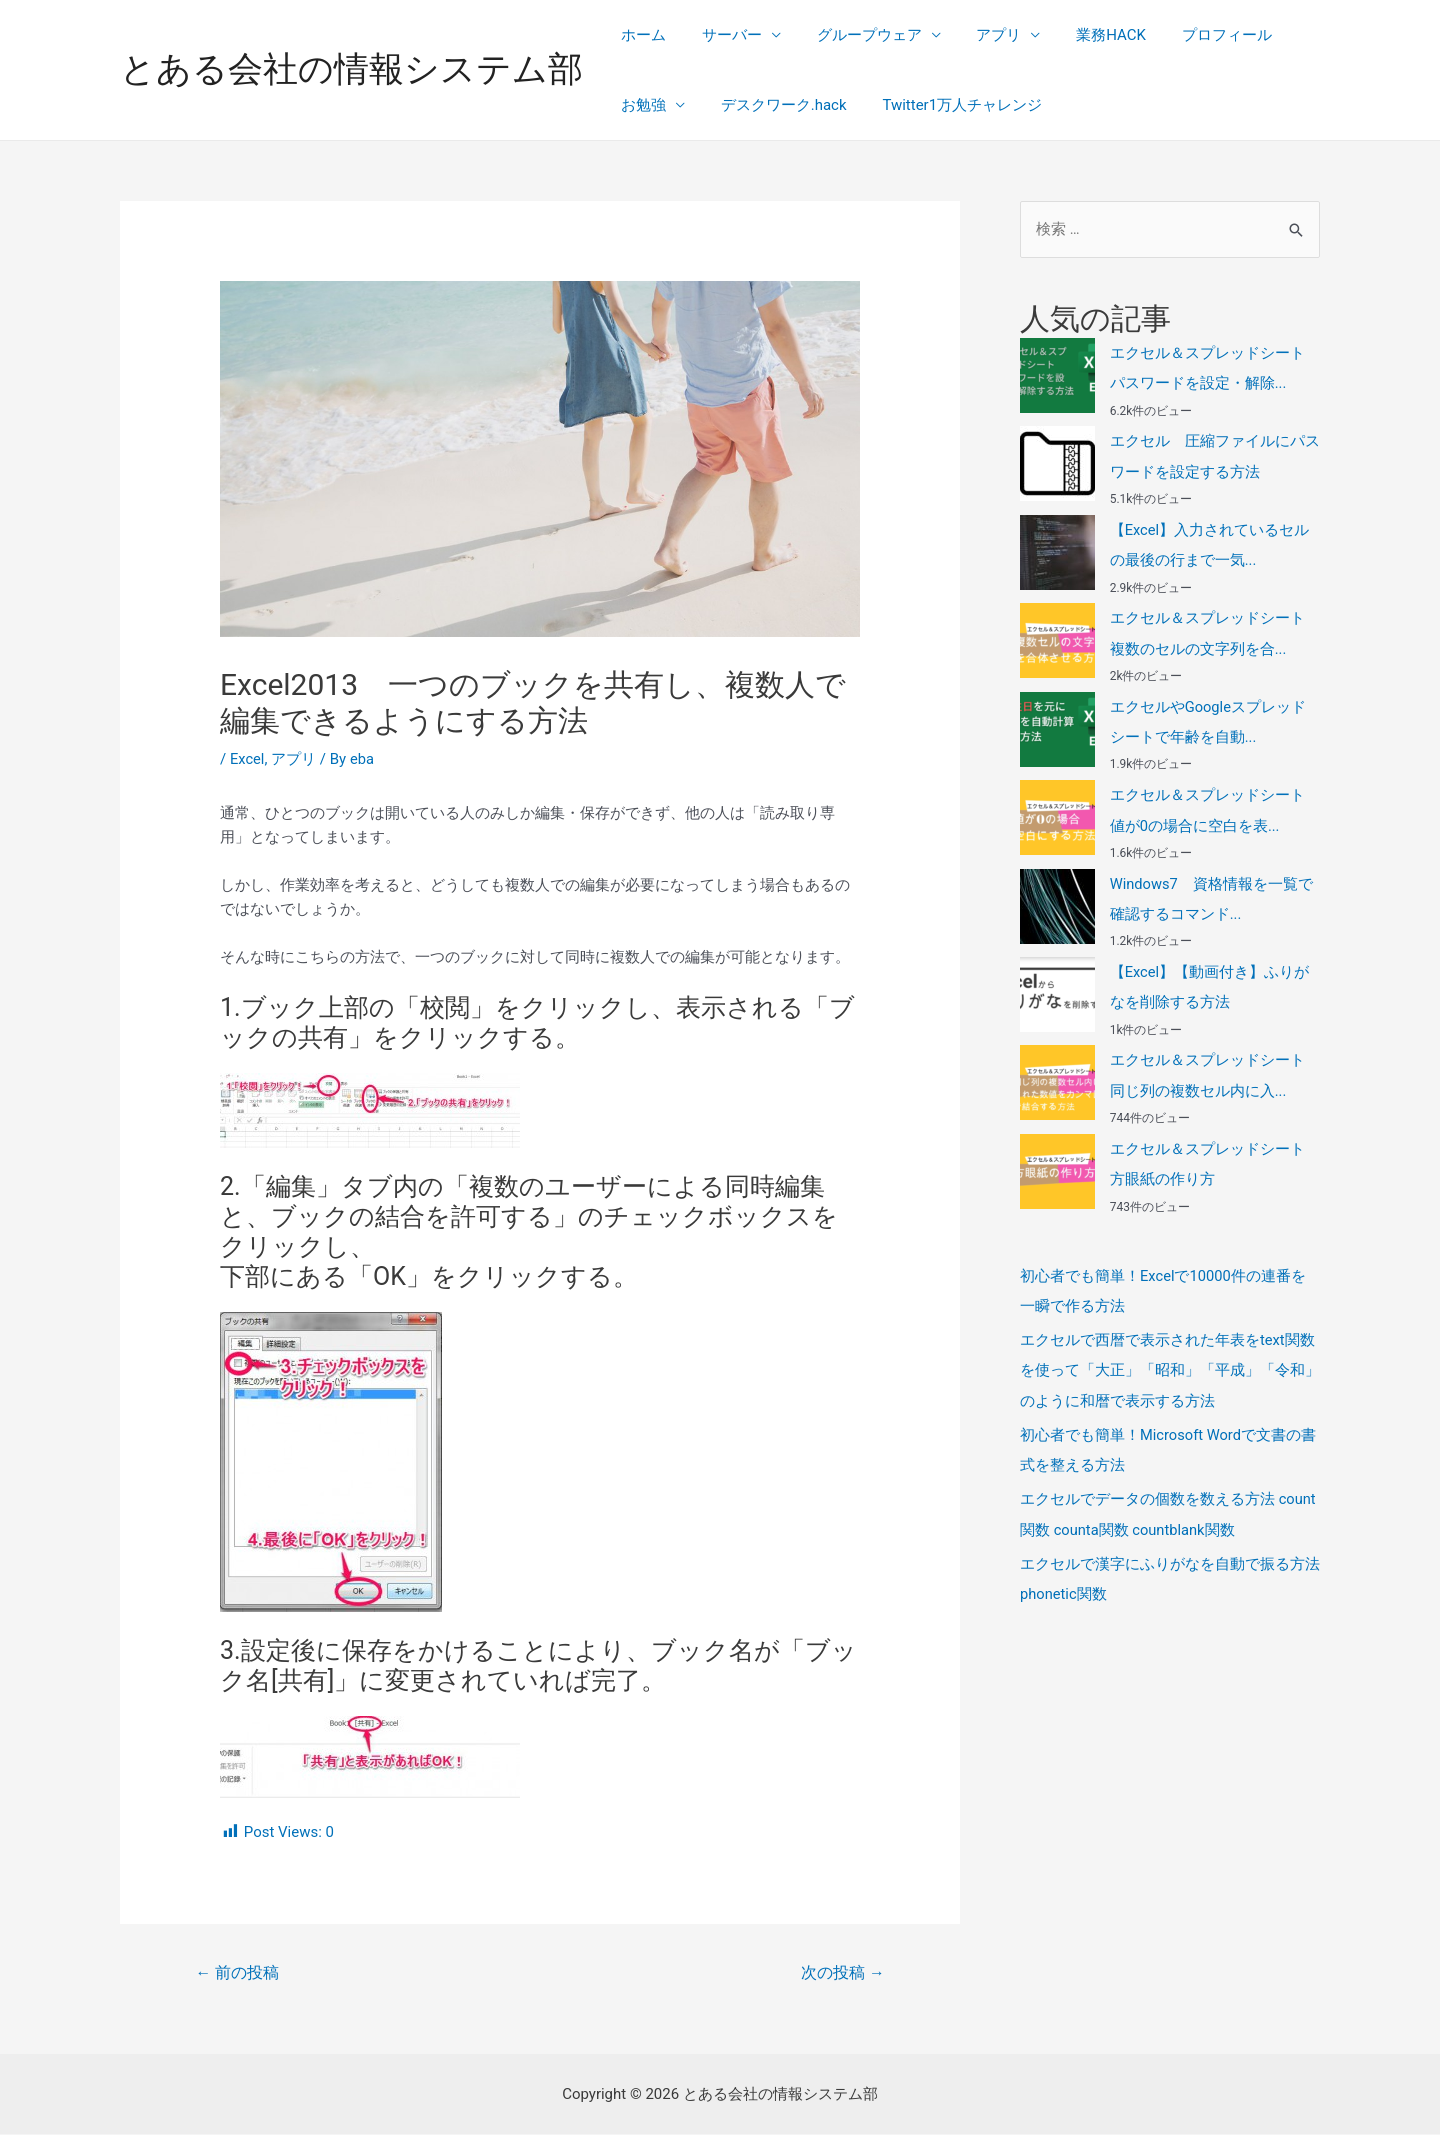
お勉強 (640, 105)
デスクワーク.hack (775, 105)
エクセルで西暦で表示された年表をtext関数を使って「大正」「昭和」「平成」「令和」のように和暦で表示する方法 (1170, 1363)
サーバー (723, 35)
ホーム (640, 35)
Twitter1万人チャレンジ (948, 105)
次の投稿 (842, 1972)
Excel (247, 759)
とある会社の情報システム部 (351, 69)
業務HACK (1085, 35)
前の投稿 (238, 1972)
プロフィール (1195, 35)
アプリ (978, 35)
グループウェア (854, 35)
